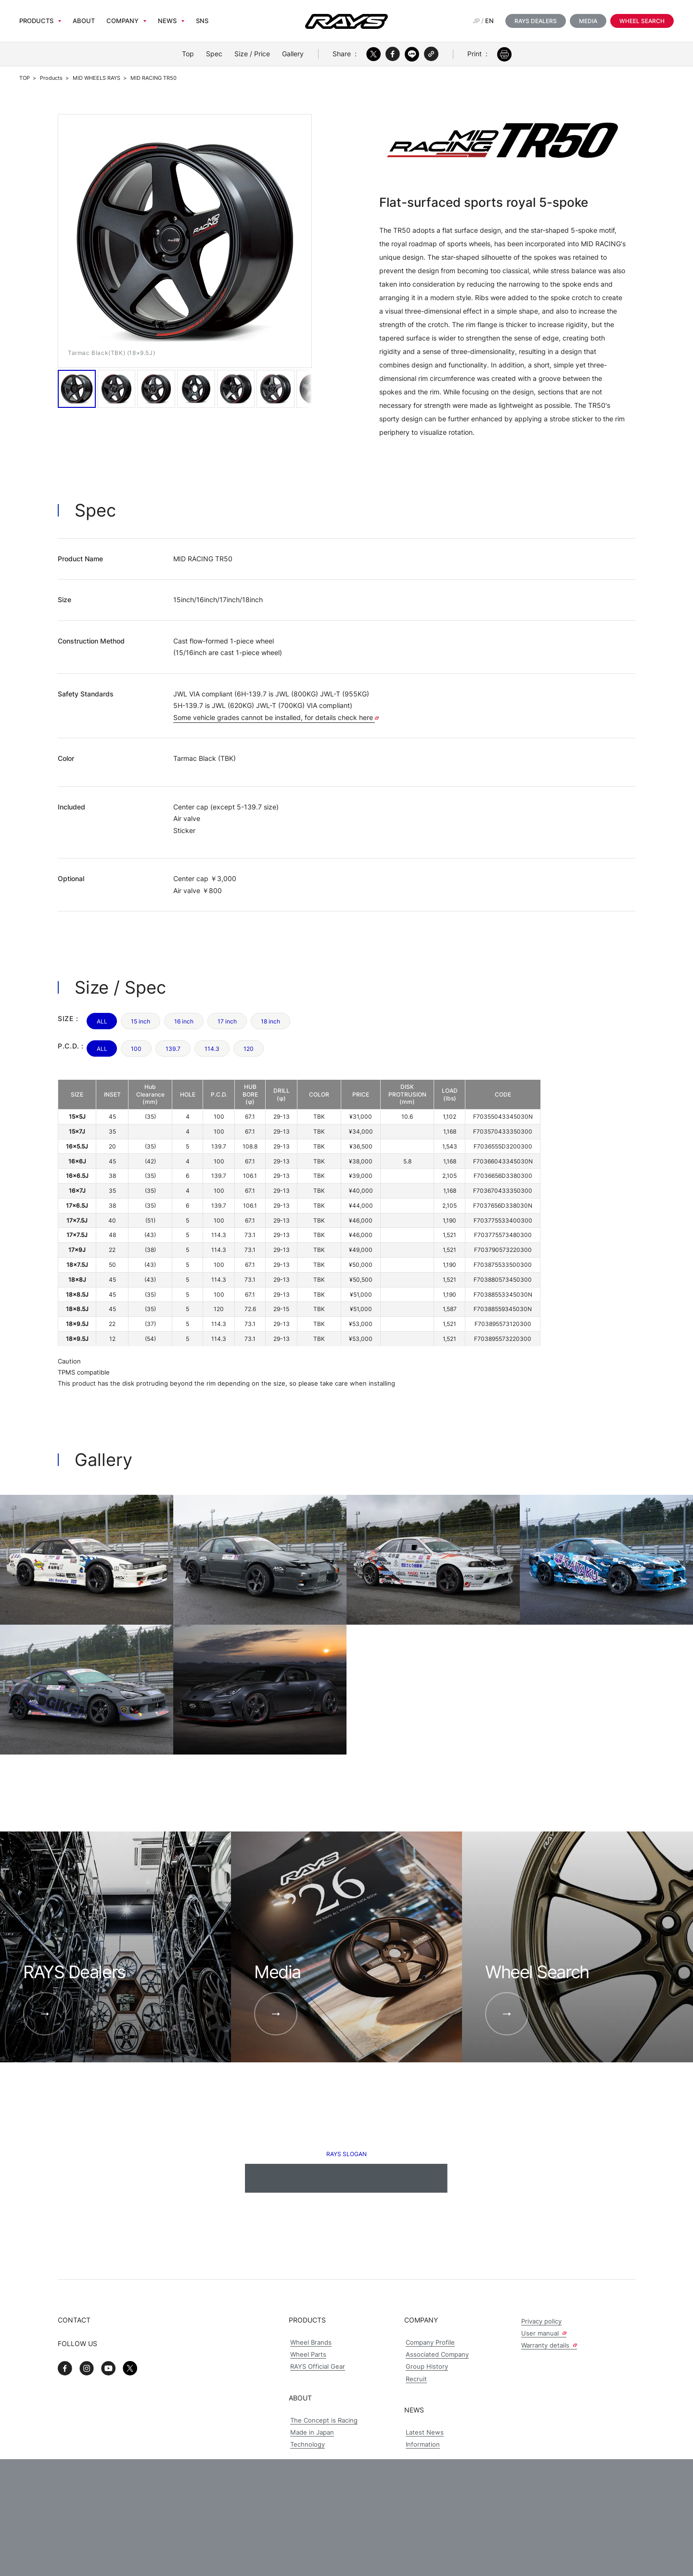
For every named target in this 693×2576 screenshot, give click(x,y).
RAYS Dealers (535, 21)
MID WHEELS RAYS (96, 78)
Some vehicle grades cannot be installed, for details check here (276, 717)
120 (249, 1048)
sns (202, 21)
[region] (299, 1213)
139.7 (173, 1048)
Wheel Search (642, 21)
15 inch (140, 1021)
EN (489, 21)
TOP (24, 78)
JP (476, 21)
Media (588, 21)
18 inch (270, 1021)
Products (36, 21)
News (167, 21)
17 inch (227, 1021)
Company (122, 21)
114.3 (212, 1048)
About (84, 21)
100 (136, 1048)
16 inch (183, 1021)
